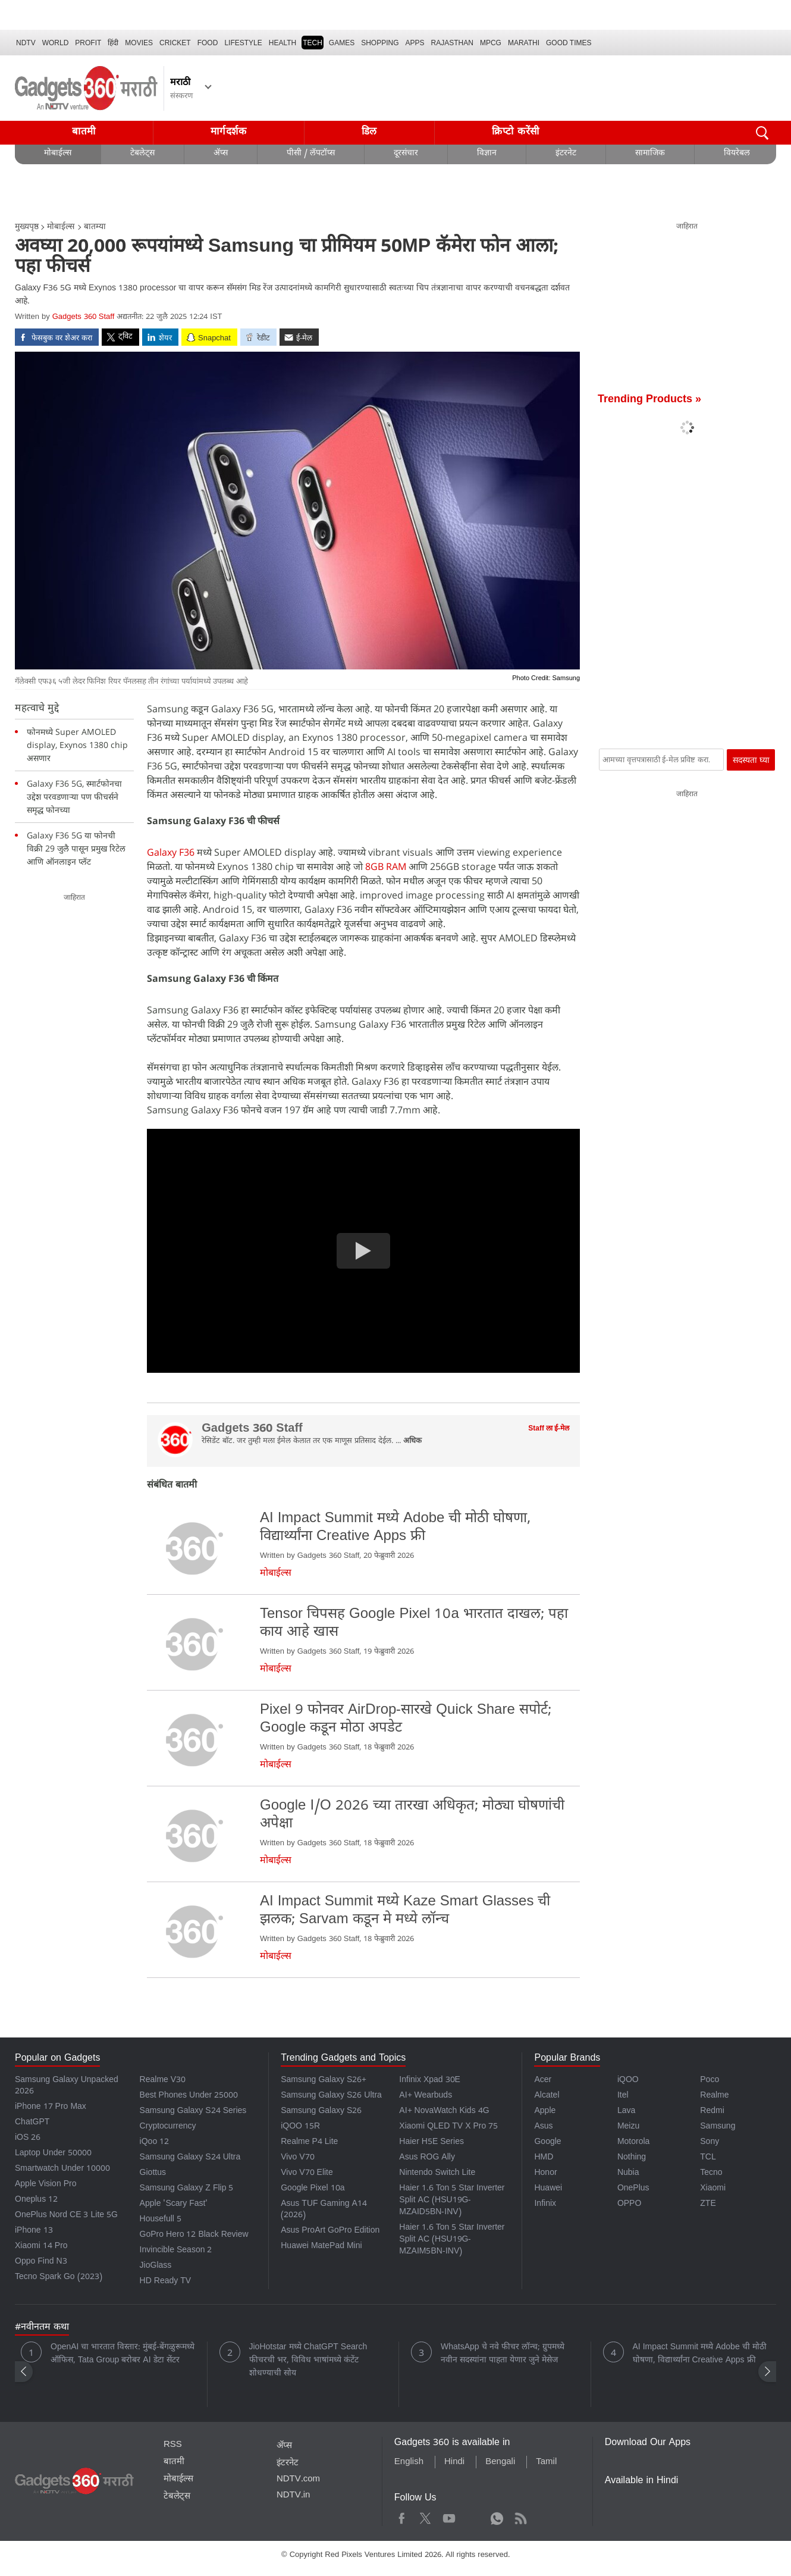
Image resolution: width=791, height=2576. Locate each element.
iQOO (628, 2080)
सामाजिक (650, 153)
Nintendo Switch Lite (437, 2173)
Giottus (153, 2173)
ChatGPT (32, 2123)
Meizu (628, 2127)
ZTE (707, 2204)
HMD (543, 2158)
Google (547, 2142)
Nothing (631, 2158)
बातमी (84, 132)
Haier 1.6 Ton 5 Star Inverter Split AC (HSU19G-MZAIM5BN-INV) (451, 2240)
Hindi (454, 2462)
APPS (415, 43)
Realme (714, 2096)
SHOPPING (379, 43)
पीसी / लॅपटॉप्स (311, 153)
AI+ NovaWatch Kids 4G (444, 2111)
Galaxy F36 (170, 852)
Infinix (545, 2204)
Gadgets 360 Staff (83, 317)
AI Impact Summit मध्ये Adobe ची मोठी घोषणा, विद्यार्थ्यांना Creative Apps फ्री (700, 2354)
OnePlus (633, 2189)
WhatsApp (496, 2517)
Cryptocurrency (168, 2127)
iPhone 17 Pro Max (50, 2107)
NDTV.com (298, 2480)
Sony (709, 2142)
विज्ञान (487, 153)
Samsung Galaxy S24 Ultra (190, 2158)
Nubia (628, 2173)
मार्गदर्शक (229, 132)
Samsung (717, 2127)
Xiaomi (713, 2189)
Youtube (449, 2517)
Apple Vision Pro (45, 2184)
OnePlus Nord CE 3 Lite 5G (66, 2215)
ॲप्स (221, 153)
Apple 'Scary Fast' (174, 2204)
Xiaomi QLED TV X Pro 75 (448, 2127)
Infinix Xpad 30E (429, 2080)
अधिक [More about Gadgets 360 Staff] (412, 1441)
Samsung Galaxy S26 (321, 2111)
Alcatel (546, 2096)
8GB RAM (384, 866)
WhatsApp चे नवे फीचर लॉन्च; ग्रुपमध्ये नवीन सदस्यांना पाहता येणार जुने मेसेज (502, 2354)
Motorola (633, 2142)
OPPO (629, 2204)
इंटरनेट (565, 153)
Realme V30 (163, 2080)
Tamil (546, 2462)
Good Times (568, 43)
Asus (543, 2127)
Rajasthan (452, 43)
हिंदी (113, 43)
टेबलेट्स (142, 153)
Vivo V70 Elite (307, 2173)
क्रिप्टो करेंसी (515, 132)
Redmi (712, 2111)
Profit (88, 43)
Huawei (548, 2189)
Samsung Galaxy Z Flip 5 (187, 2189)
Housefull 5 (160, 2220)
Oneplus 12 (36, 2200)
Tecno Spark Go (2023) (58, 2277)
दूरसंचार (406, 153)
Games (341, 43)
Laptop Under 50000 (53, 2153)
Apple (544, 2111)
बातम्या (95, 227)
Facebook (401, 2517)
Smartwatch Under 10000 (62, 2169)
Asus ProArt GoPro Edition (330, 2231)
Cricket (175, 43)
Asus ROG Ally (427, 2158)
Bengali (500, 2462)
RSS (173, 2445)
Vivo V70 (297, 2158)
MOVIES (139, 43)
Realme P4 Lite (309, 2142)
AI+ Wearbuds (425, 2096)
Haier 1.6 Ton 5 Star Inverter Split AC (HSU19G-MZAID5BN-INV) (451, 2200)
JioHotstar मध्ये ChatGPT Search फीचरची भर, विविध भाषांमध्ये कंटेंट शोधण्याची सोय (308, 2361)
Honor (545, 2173)
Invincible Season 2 (176, 2250)
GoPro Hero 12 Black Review (194, 2235)
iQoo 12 (155, 2142)
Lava (626, 2111)
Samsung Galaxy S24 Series (193, 2111)
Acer (542, 2080)
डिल (369, 132)
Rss (519, 2517)
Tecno (711, 2173)
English (408, 2462)
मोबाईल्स (57, 153)
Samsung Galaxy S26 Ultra (331, 2096)
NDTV (26, 43)
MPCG (490, 43)
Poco (709, 2080)
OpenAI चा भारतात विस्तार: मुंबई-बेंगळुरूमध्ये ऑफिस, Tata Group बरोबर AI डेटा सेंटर (122, 2354)
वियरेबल (737, 153)
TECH (312, 43)
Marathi (523, 43)
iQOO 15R (300, 2127)
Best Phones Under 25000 (189, 2096)
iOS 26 (27, 2138)
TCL (707, 2158)
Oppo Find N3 (41, 2262)
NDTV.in (293, 2496)
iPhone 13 (34, 2231)
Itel (623, 2096)
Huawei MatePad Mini (321, 2246)
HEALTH (282, 43)
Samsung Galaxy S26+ (323, 2080)
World (55, 43)
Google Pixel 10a (312, 2189)
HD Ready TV (166, 2281)
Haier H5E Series (431, 2142)
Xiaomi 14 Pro (41, 2246)
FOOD (207, 43)
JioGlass (156, 2266)
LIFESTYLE (243, 43)
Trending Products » (649, 400)
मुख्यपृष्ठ (27, 227)
